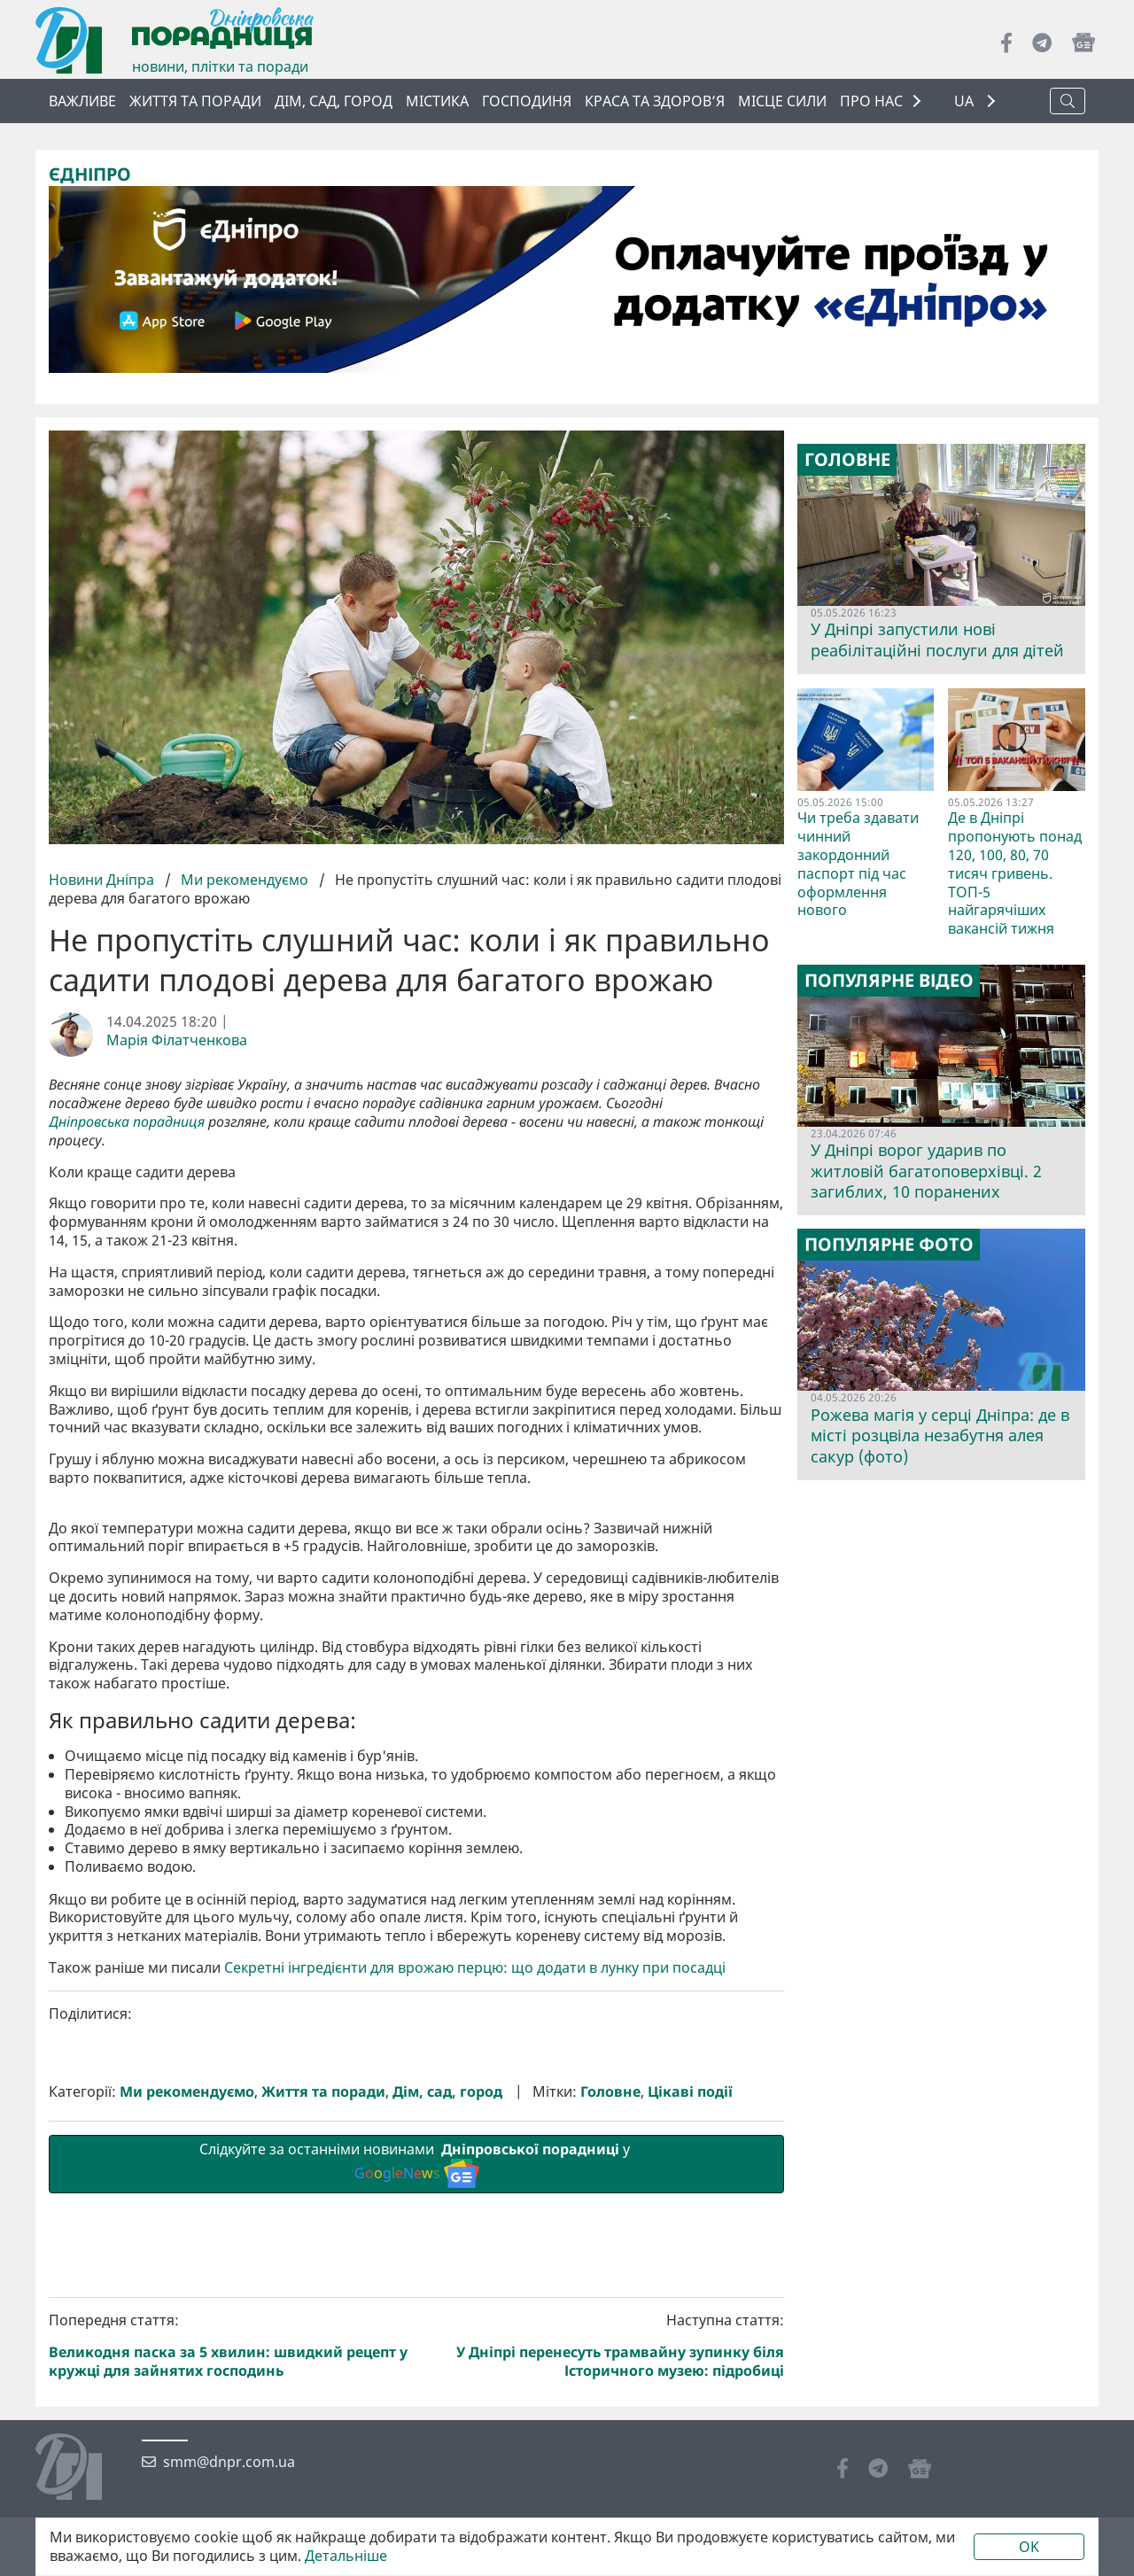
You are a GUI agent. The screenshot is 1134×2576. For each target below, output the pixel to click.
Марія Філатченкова (176, 1039)
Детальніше (346, 2556)
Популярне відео (889, 980)
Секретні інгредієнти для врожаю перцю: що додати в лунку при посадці (475, 2266)
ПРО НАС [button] (871, 101)
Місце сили (782, 101)
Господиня (526, 101)
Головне (610, 2390)
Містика (437, 101)
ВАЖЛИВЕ (82, 101)
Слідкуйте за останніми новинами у (416, 2462)
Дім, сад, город (333, 101)
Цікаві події (690, 2390)
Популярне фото (889, 1244)
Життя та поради (195, 101)
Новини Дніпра (103, 878)
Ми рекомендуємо (244, 878)
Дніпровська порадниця (127, 1122)
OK (1029, 2547)
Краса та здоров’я (655, 101)
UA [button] (965, 101)
